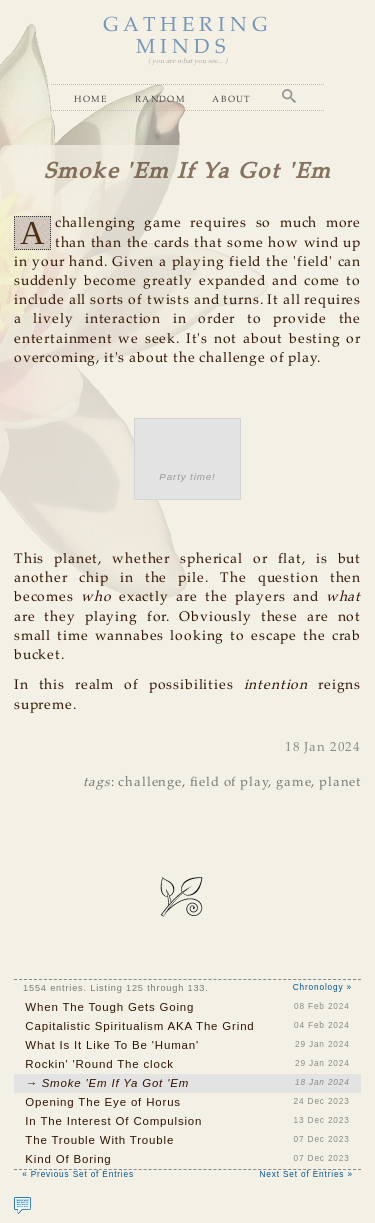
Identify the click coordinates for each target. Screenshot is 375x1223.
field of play (229, 782)
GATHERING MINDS (188, 36)
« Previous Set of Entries (78, 1174)
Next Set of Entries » (306, 1174)
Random (160, 98)
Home (91, 98)
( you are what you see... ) (187, 61)
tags (96, 782)
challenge (150, 782)
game (293, 782)
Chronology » (322, 987)
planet (340, 782)
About (232, 98)
